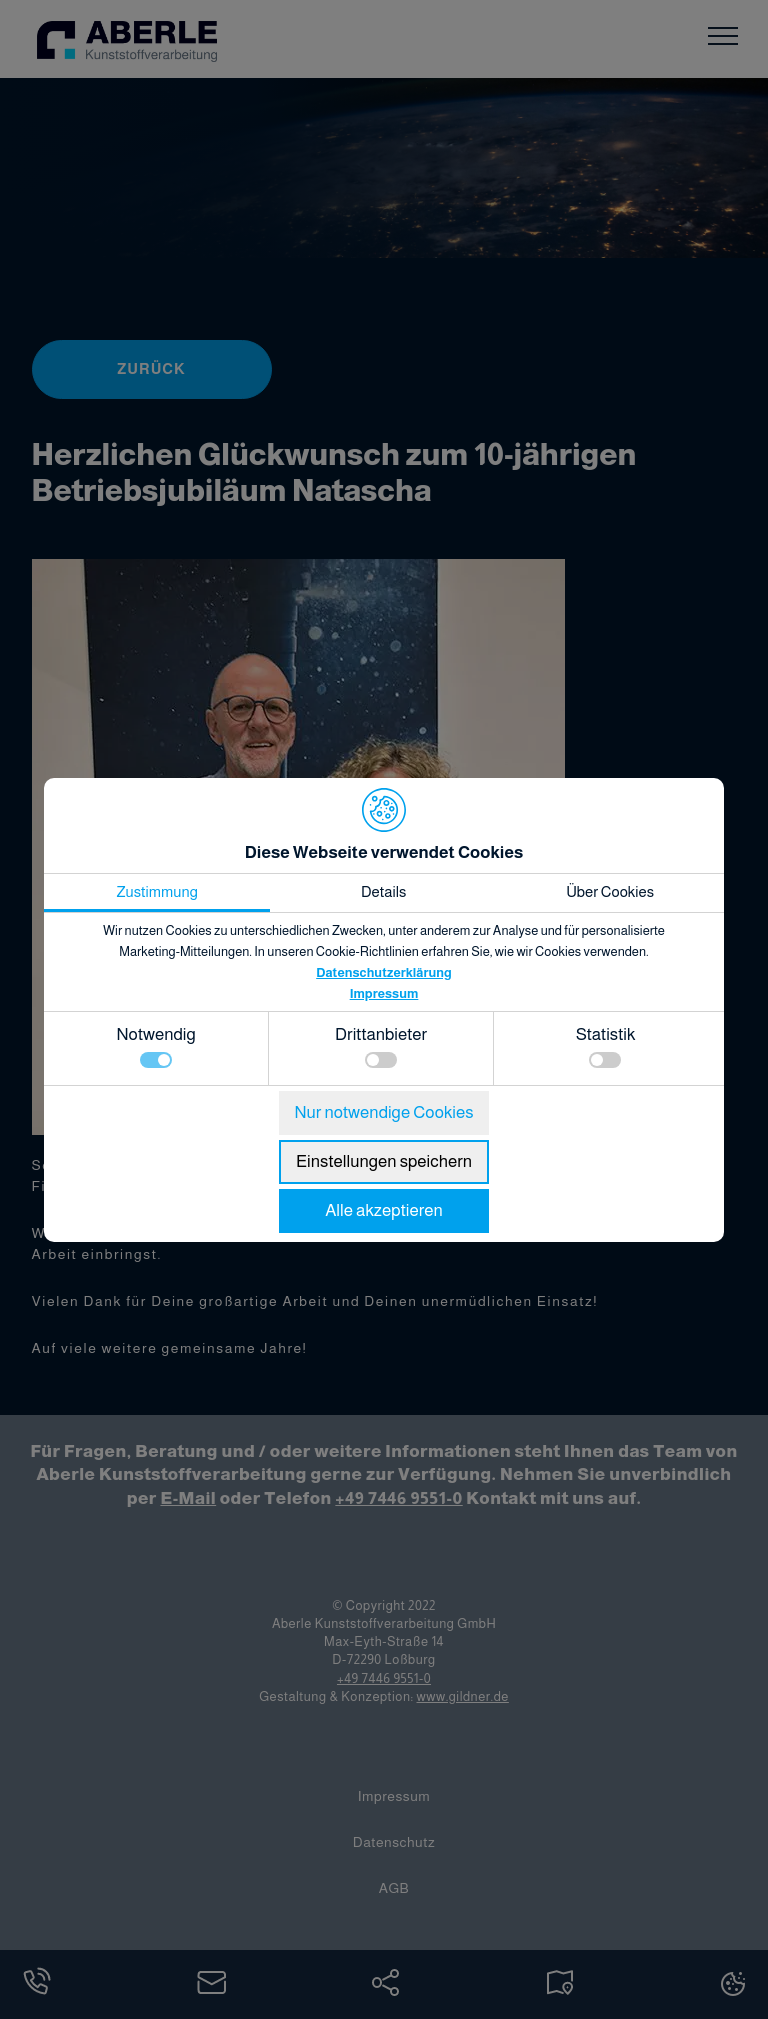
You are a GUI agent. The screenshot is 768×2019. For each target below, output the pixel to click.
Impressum (384, 993)
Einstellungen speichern (384, 1161)
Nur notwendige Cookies (383, 1112)
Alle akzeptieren (384, 1210)
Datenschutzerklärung (384, 972)
